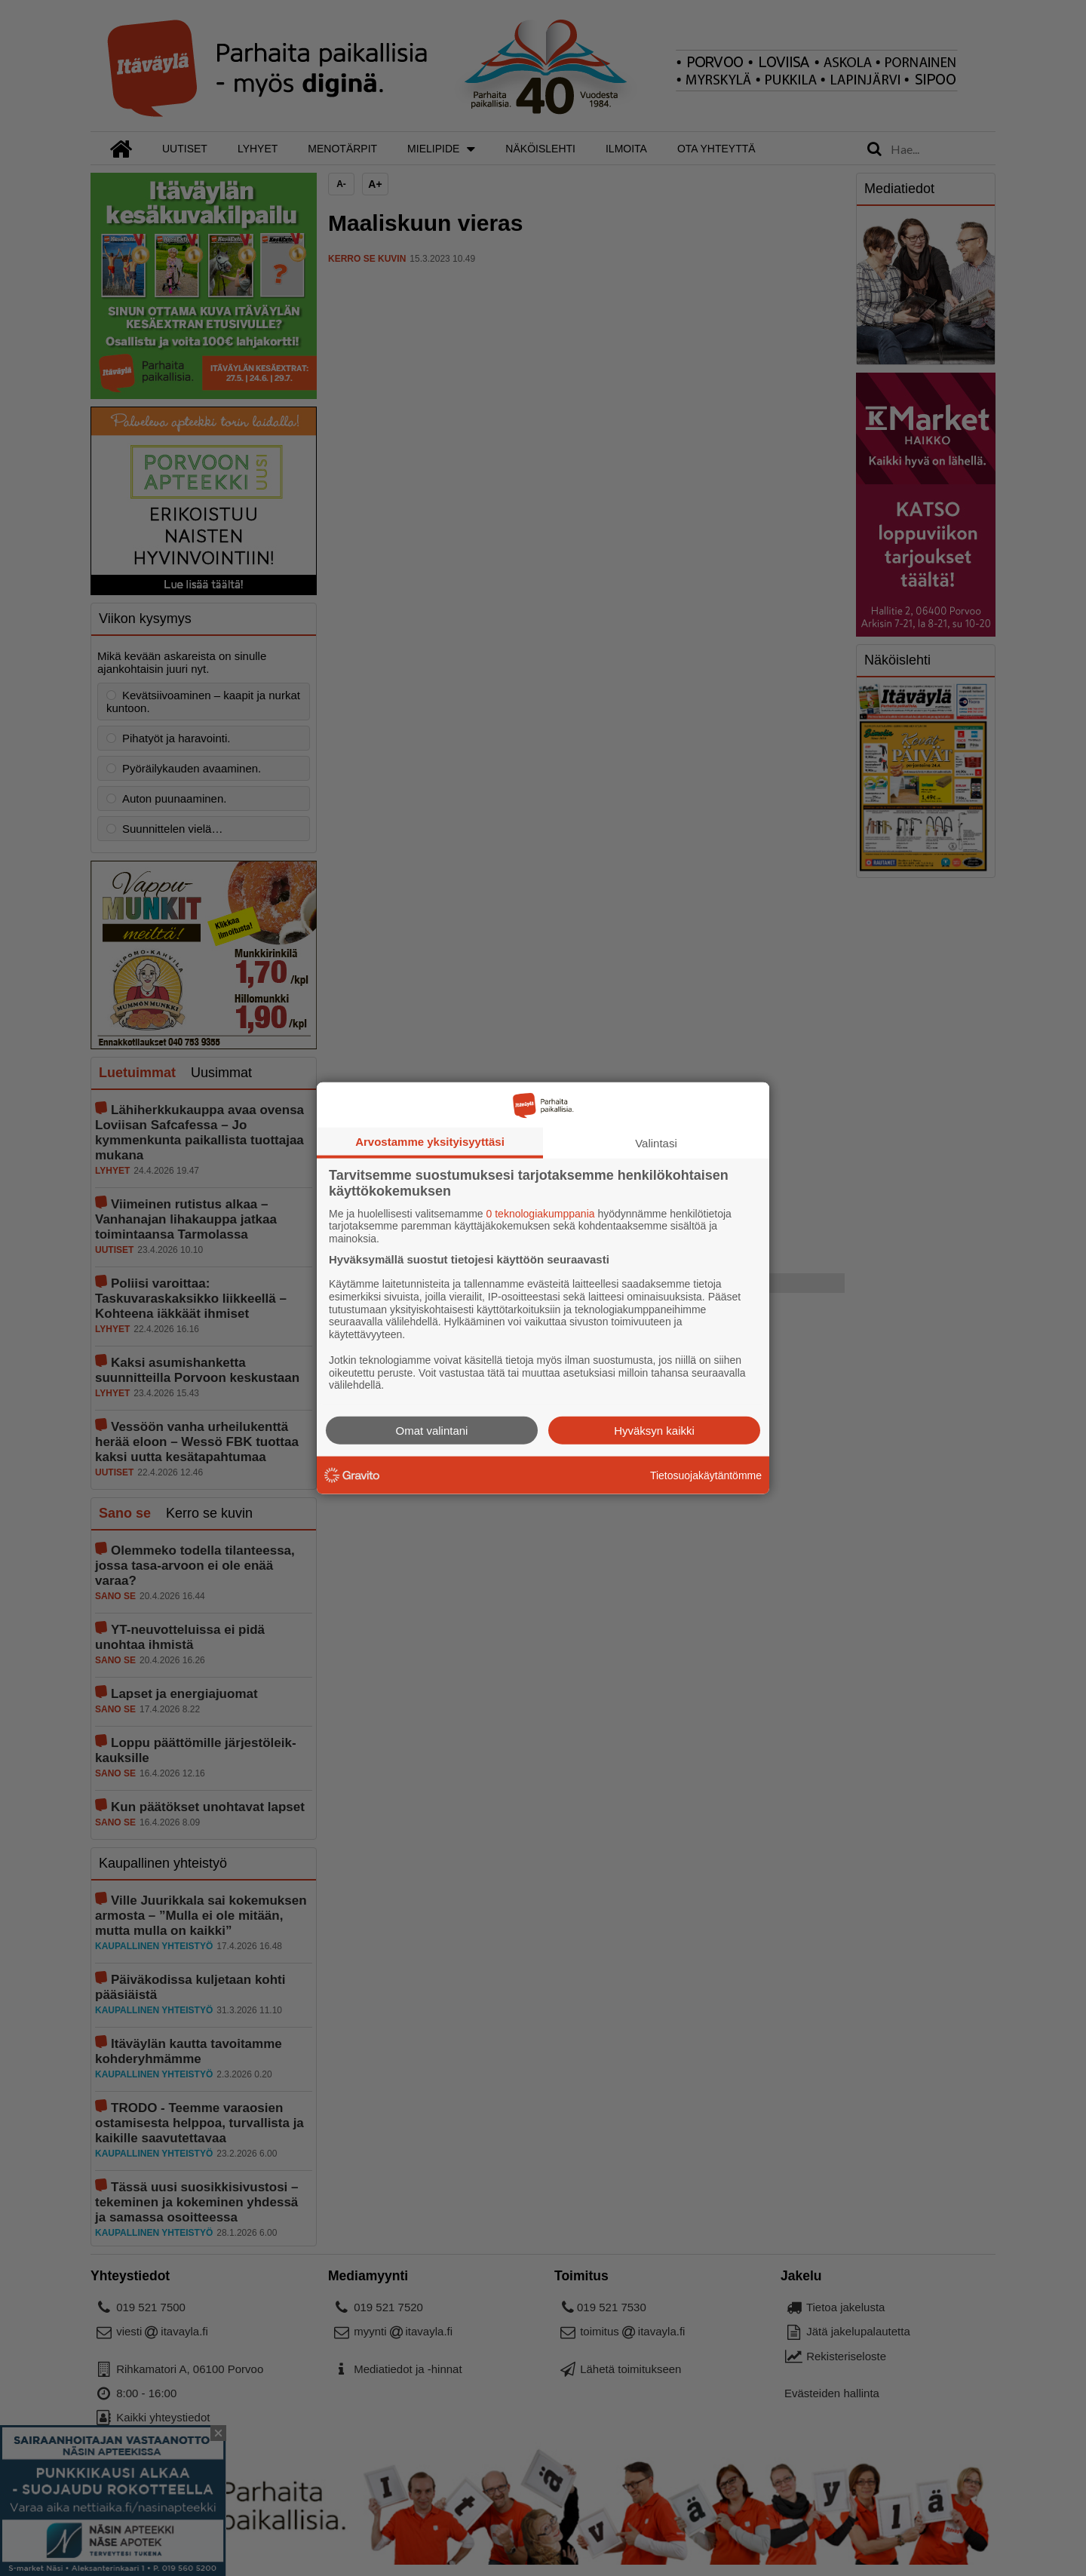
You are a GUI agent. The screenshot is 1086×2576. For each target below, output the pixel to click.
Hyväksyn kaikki (654, 1430)
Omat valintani (432, 1430)
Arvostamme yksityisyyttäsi (430, 1140)
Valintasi (656, 1142)
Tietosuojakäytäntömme (706, 1475)
